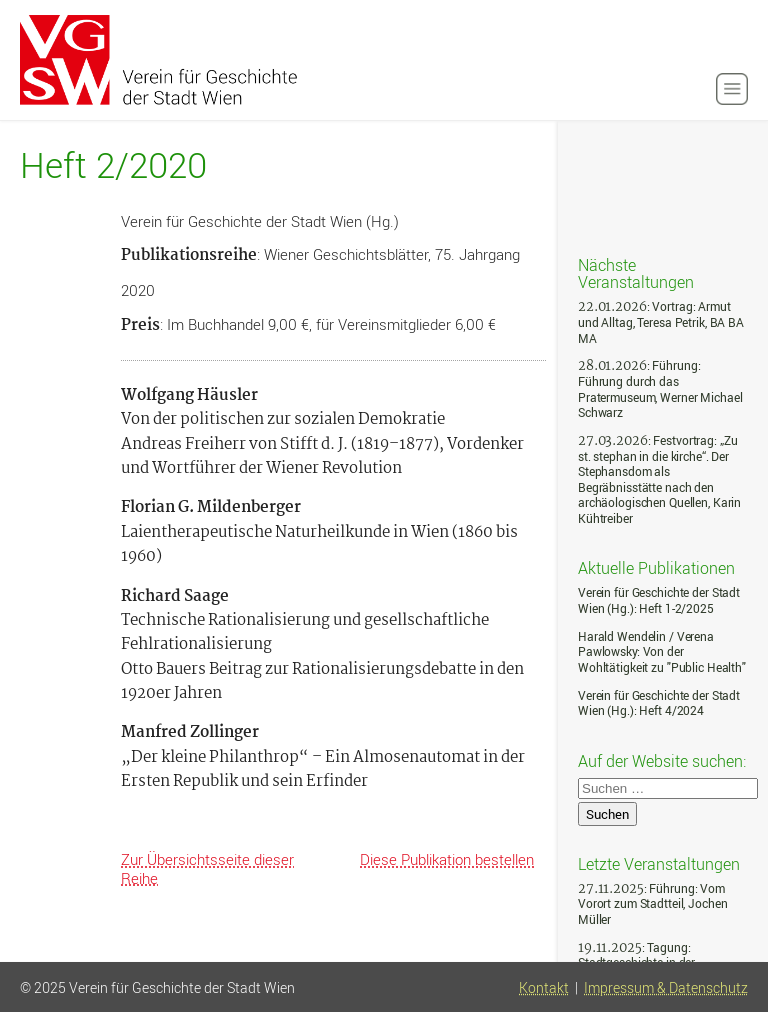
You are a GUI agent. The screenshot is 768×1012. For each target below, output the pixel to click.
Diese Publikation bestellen (447, 859)
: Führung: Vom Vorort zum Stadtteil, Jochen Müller (652, 904)
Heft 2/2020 (113, 165)
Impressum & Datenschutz (666, 988)
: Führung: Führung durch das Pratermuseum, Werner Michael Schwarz (660, 389)
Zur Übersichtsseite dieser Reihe (207, 868)
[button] (732, 89)
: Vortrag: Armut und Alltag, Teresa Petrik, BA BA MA (661, 322)
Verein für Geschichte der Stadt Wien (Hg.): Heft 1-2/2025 (659, 600)
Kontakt (544, 988)
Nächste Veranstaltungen (636, 272)
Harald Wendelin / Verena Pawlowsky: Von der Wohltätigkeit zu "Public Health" (662, 652)
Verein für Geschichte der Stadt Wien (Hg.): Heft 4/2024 (659, 703)
